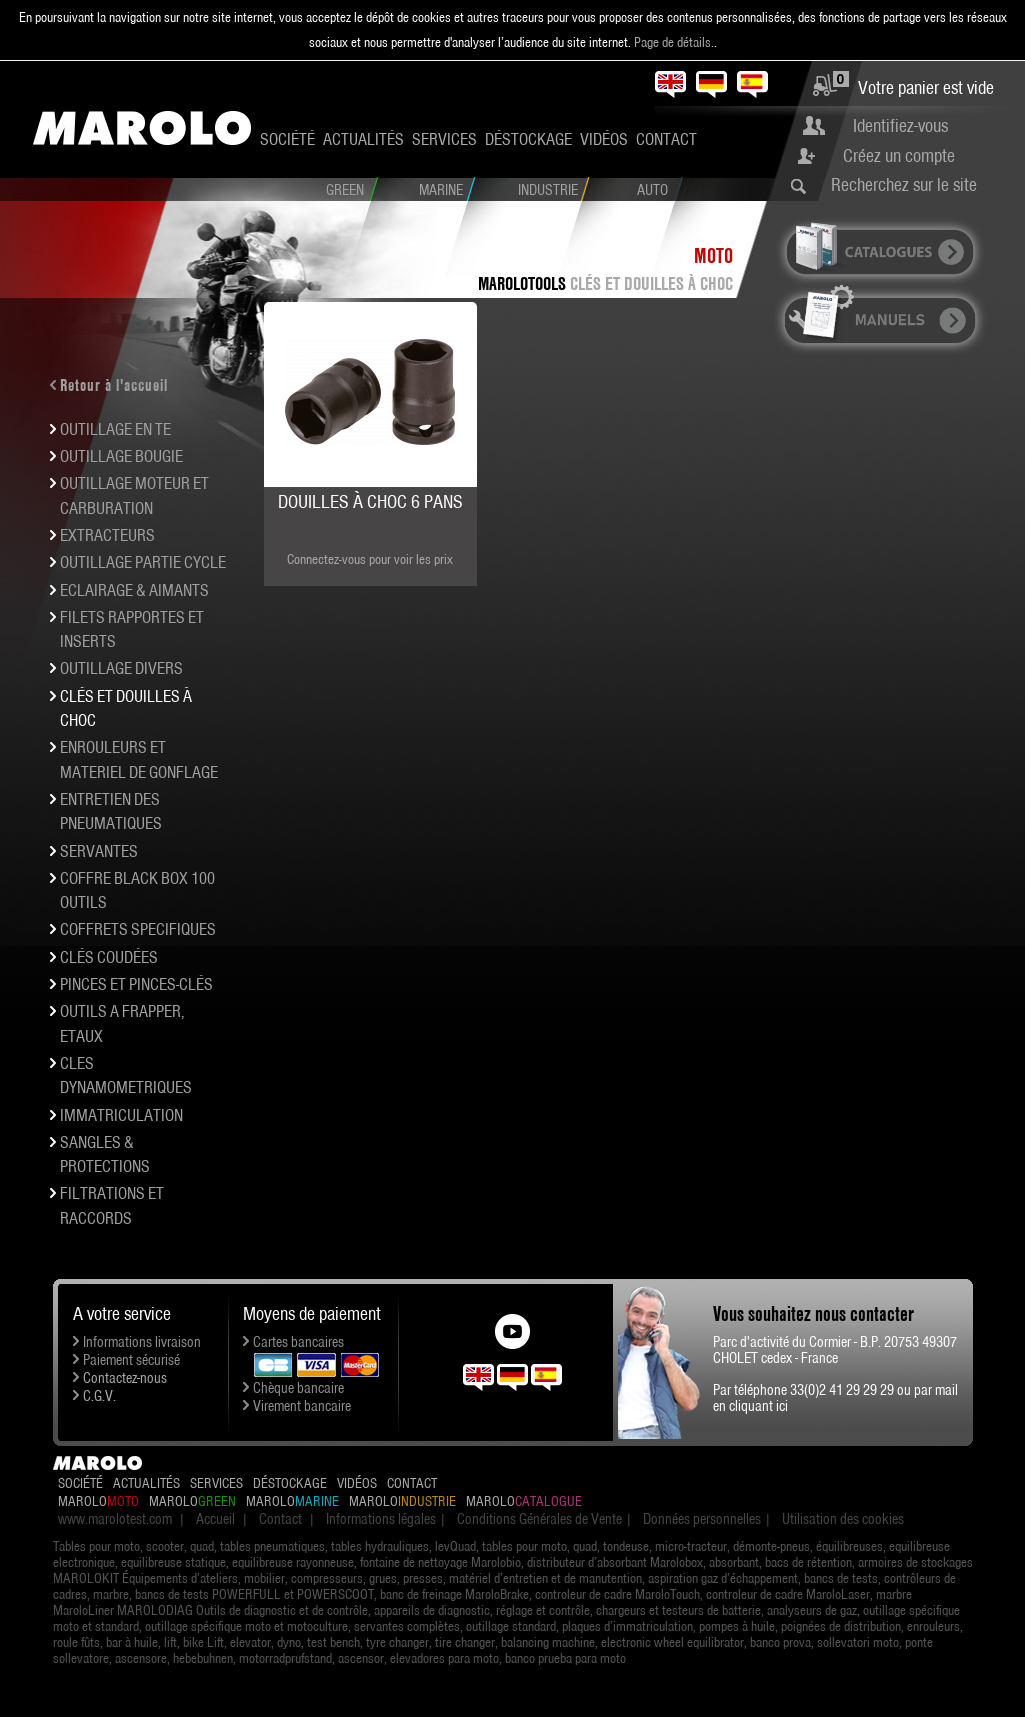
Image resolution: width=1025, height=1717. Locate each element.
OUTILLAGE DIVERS (121, 668)
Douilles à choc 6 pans (370, 501)
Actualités (363, 139)
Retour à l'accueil (114, 385)
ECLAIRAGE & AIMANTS (134, 590)
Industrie (548, 190)
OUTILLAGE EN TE (115, 429)
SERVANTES (99, 851)
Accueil (215, 1519)
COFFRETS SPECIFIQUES (138, 929)
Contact (666, 139)
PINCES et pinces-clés (136, 984)
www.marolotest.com (115, 1519)
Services (444, 139)
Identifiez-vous (900, 125)
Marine (441, 190)
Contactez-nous (125, 1378)
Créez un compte (899, 155)
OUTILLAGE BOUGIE (121, 456)
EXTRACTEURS (107, 535)
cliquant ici (758, 1406)
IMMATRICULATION (121, 1115)
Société (287, 139)
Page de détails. (674, 42)
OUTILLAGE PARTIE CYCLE (143, 562)
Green (345, 190)
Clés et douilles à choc (651, 283)
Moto (713, 255)
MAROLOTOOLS (522, 283)
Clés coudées (109, 957)
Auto (652, 190)
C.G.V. (99, 1396)
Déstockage (528, 139)
